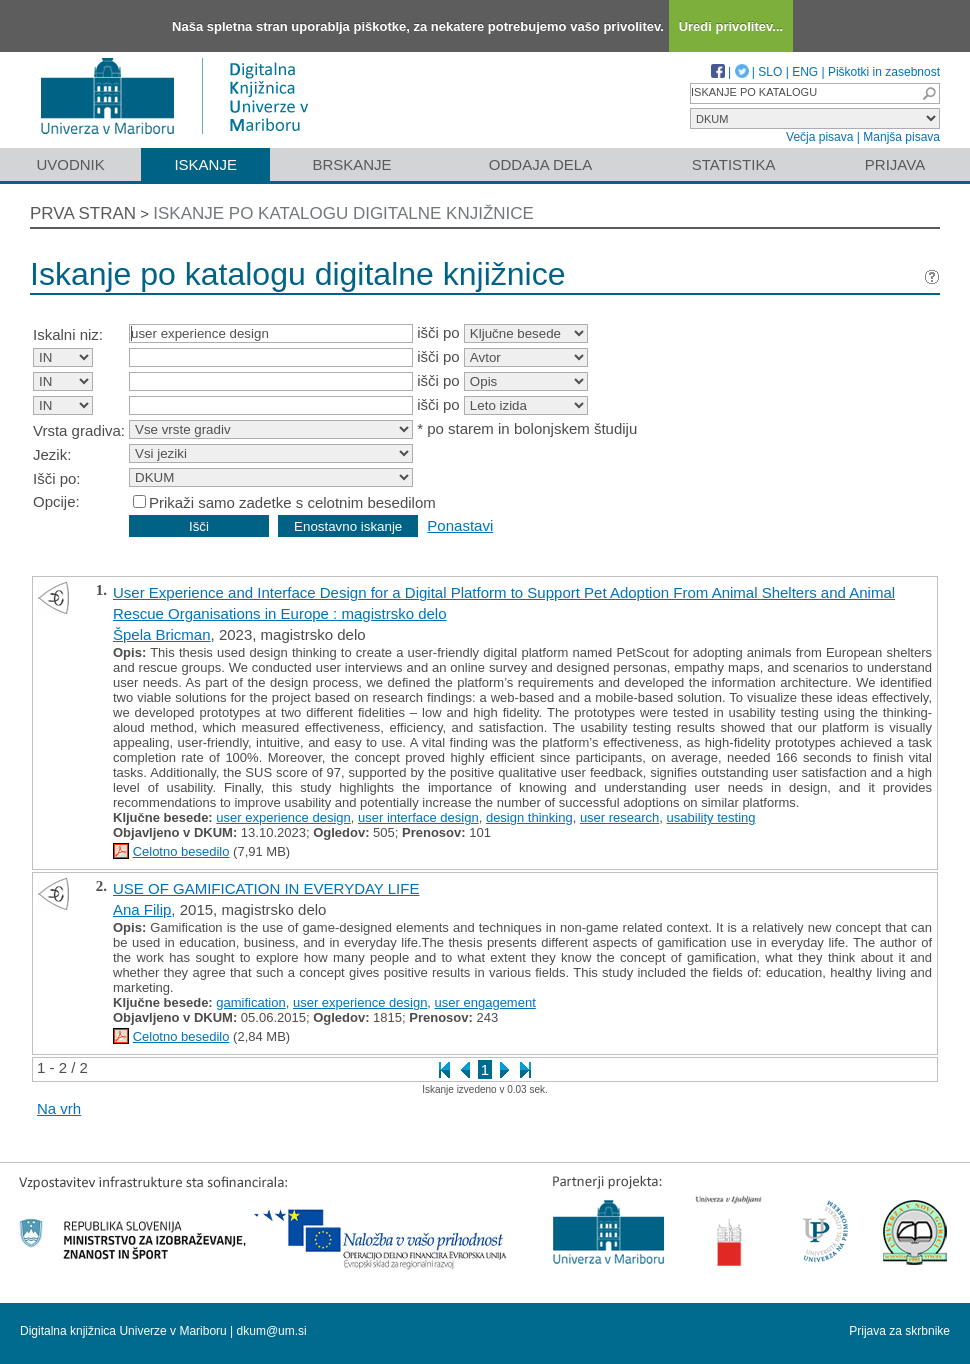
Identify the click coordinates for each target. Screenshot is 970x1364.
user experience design (283, 817)
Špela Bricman (162, 634)
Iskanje (205, 164)
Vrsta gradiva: (79, 430)
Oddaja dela (540, 164)
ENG (805, 72)
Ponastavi (460, 525)
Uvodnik (70, 164)
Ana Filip (142, 909)
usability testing (711, 817)
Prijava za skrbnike (899, 1331)
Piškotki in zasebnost (884, 72)
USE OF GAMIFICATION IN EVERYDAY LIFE (266, 888)
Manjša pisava (901, 137)
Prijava (895, 164)
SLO (770, 72)
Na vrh (59, 1108)
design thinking (529, 817)
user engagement (485, 1002)
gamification (250, 1002)
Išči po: (57, 478)
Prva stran (83, 213)
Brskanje (351, 164)
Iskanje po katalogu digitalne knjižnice (343, 213)
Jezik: (52, 454)
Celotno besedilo (181, 851)
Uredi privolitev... (731, 26)
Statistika (734, 164)
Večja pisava (819, 137)
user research (619, 817)
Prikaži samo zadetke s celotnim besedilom (292, 502)
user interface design (418, 817)
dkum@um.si (272, 1331)
